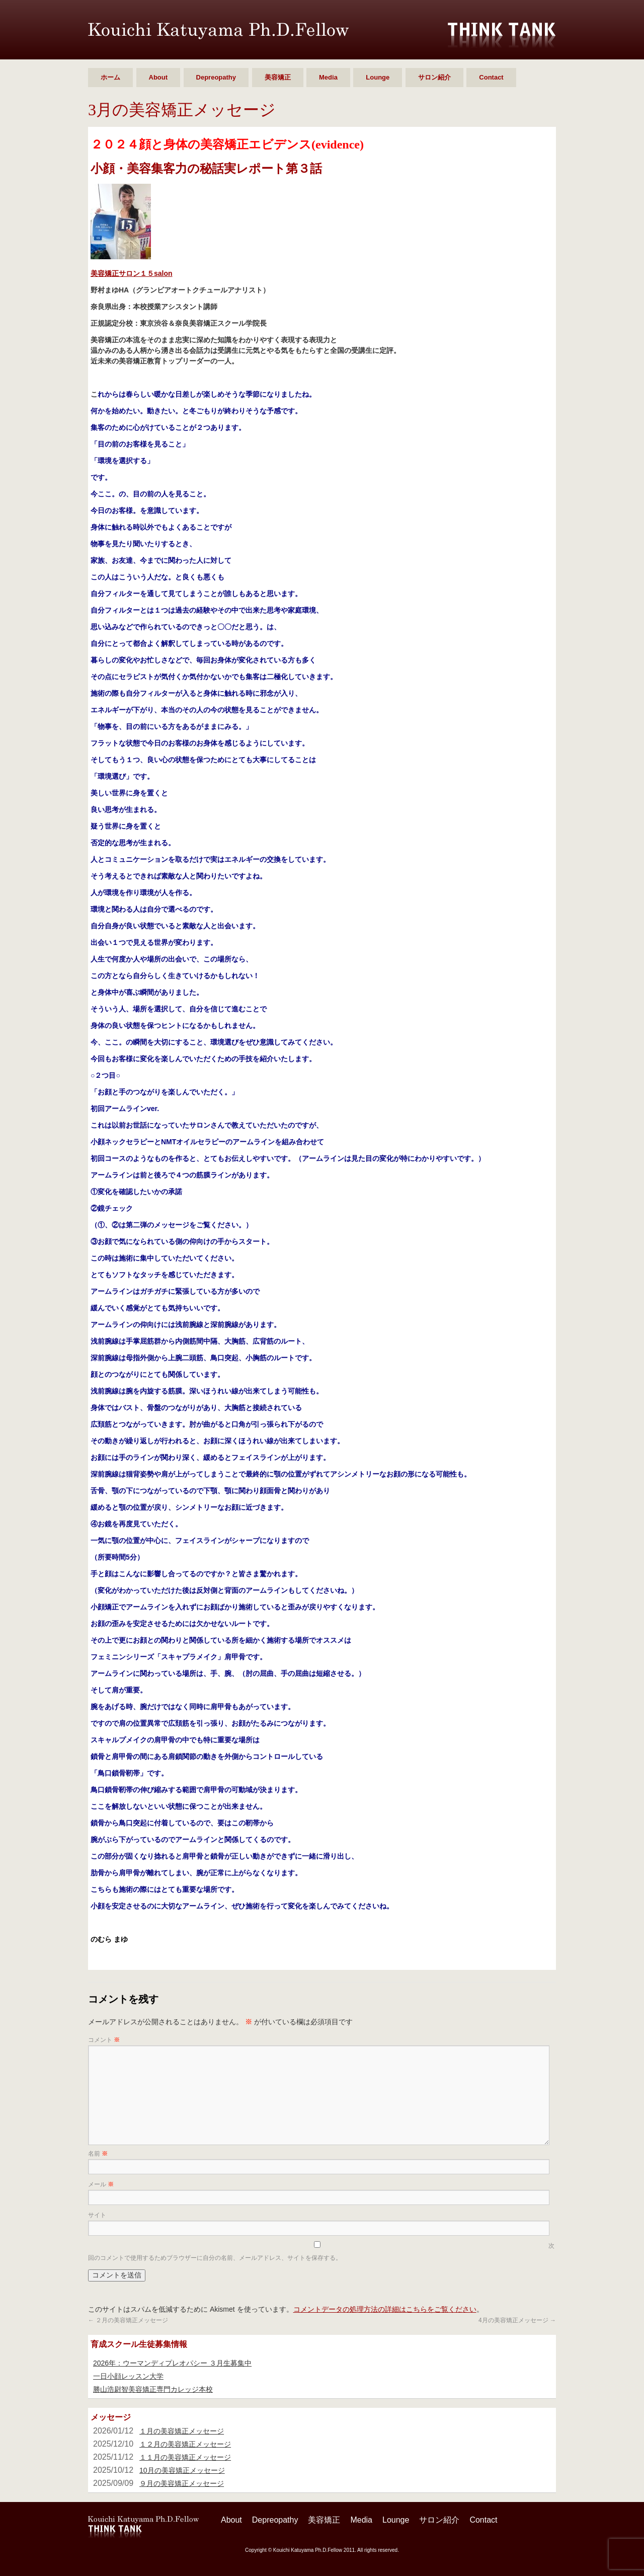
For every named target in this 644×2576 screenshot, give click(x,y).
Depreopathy (216, 77)
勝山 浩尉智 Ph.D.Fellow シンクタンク (218, 31)
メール (101, 2184)
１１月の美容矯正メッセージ (185, 2457)
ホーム (110, 77)
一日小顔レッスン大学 (128, 2376)
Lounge (377, 77)
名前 (98, 2153)
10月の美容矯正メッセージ (182, 2470)
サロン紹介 (434, 77)
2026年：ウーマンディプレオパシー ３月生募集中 (172, 2363)
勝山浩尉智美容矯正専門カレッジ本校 (153, 2389)
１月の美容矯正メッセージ (181, 2431)
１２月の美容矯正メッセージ (185, 2444)
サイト (97, 2215)
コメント (104, 2039)
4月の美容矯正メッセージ (517, 2320)
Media (328, 77)
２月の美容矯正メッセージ (128, 2320)
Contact (491, 77)
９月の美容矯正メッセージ (181, 2483)
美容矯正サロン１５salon (132, 273)
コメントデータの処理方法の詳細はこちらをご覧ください (384, 2309)
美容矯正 (278, 77)
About (158, 77)
